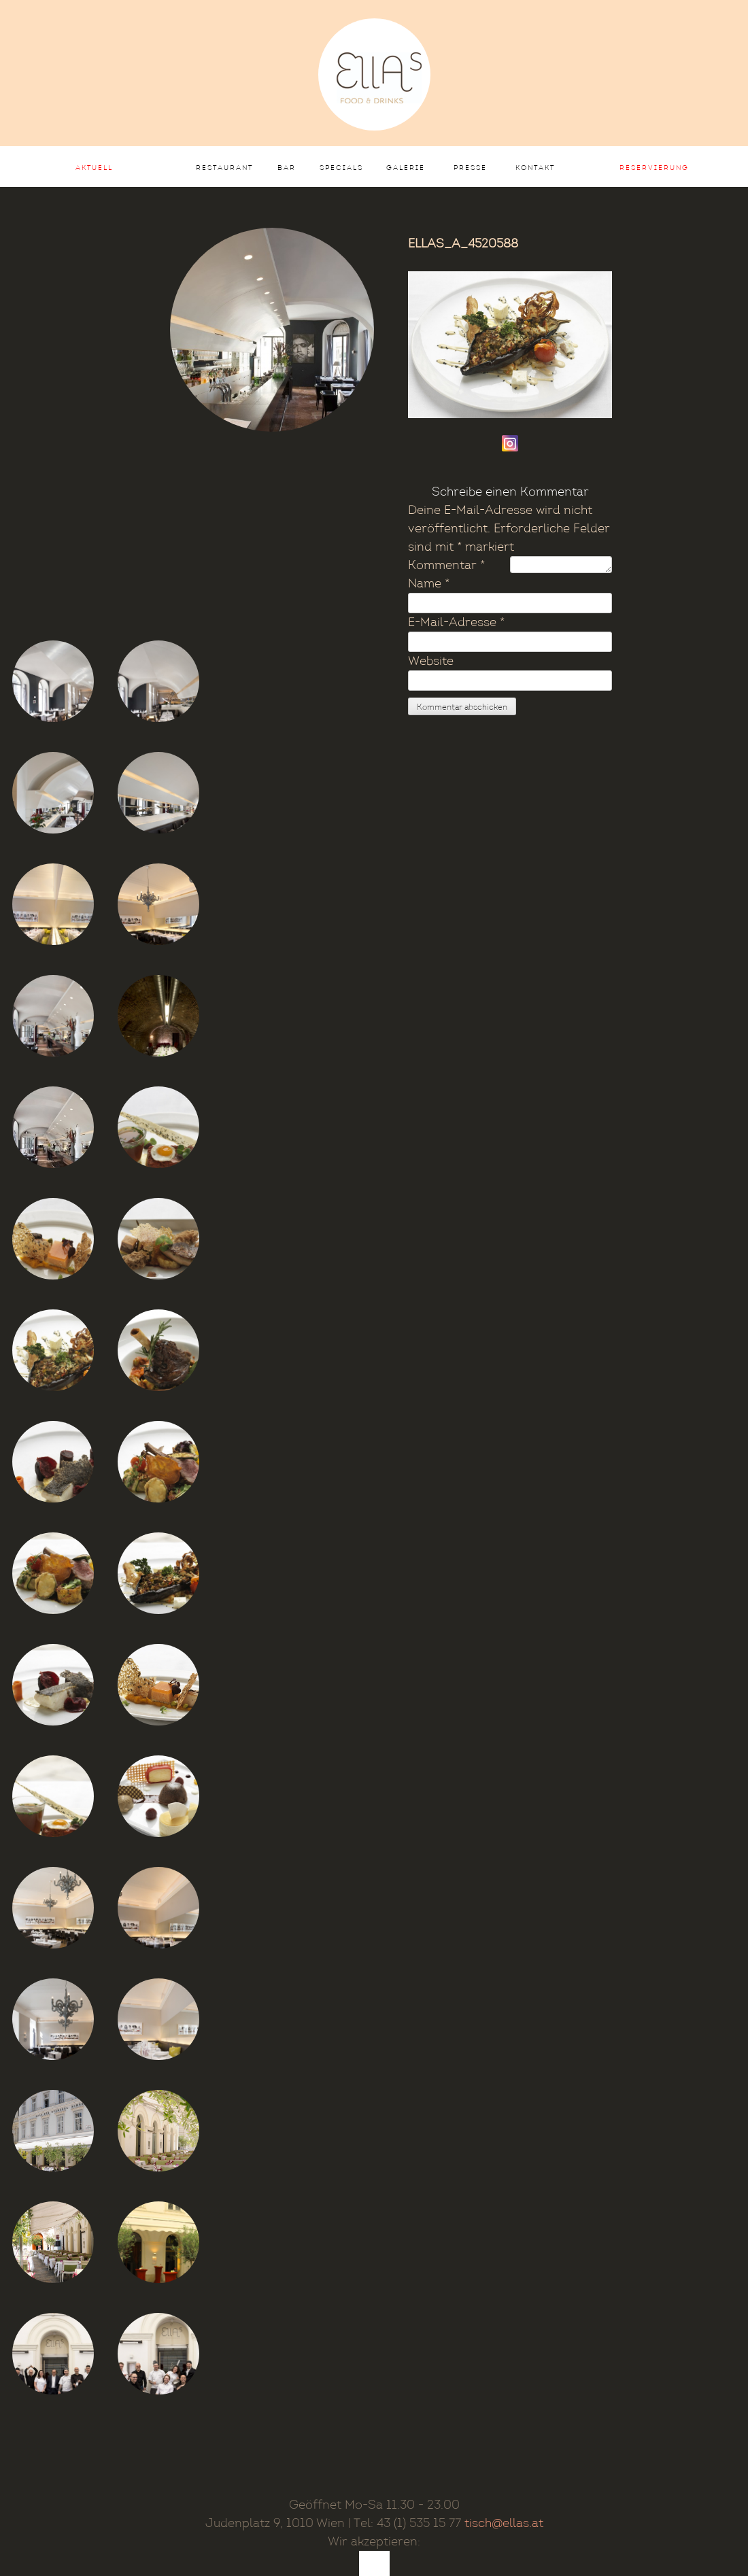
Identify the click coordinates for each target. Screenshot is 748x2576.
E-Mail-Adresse (456, 622)
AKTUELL (94, 168)
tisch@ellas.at (503, 2523)
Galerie (405, 168)
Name (428, 584)
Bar (286, 168)
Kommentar (446, 565)
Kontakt (535, 168)
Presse (470, 168)
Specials (341, 168)
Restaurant (224, 168)
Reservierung (654, 168)
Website (431, 661)
